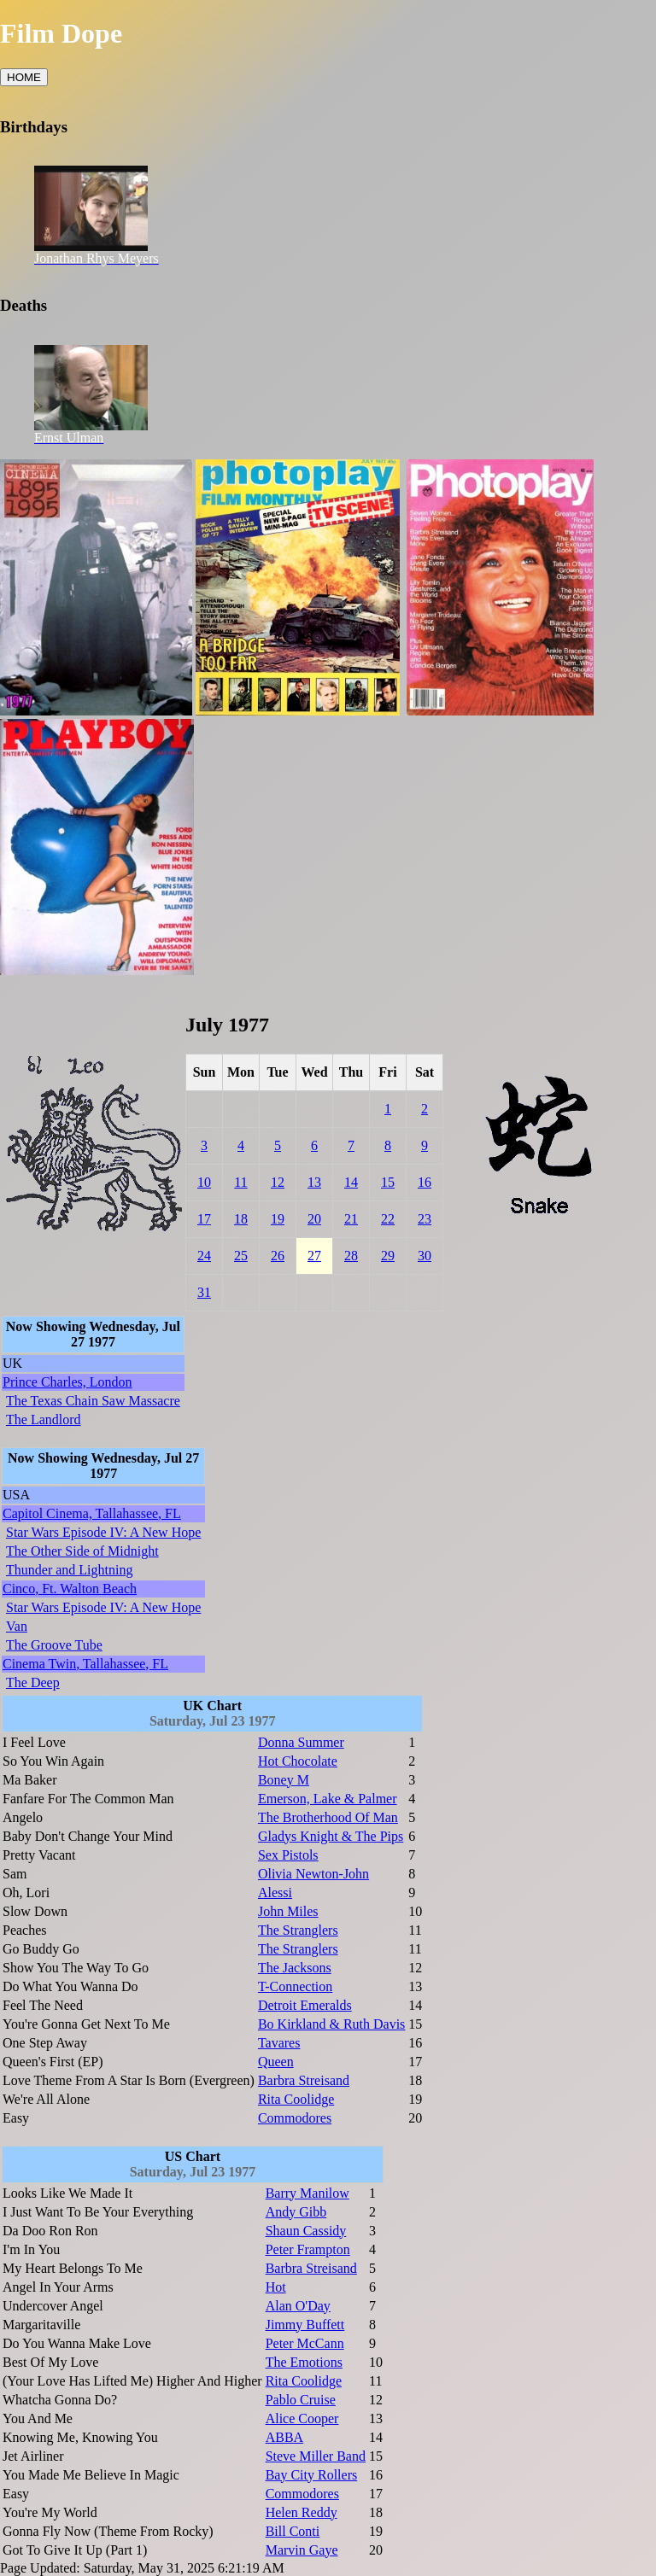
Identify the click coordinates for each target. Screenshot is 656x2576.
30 (424, 1255)
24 (204, 1255)
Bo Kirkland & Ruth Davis (331, 2024)
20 (314, 1219)
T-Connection (295, 1986)
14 (351, 1182)
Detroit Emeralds (305, 2005)
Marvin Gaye (302, 2550)
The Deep (33, 1682)
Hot (276, 2287)
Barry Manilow (307, 2193)
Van (16, 1626)
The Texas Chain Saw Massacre (93, 1400)
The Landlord (43, 1419)
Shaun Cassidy (306, 2230)
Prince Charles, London (67, 1382)
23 (424, 1219)
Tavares (279, 2043)
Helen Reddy (301, 2512)
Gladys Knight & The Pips (330, 1836)
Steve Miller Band (316, 2456)
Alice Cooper (302, 2418)
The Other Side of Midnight (82, 1551)
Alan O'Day (298, 2306)
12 (277, 1182)
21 (351, 1219)
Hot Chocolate (297, 1761)
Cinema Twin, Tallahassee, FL (85, 1663)
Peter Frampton (308, 2249)
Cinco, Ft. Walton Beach (70, 1588)
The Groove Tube (54, 1645)
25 (241, 1255)
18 (241, 1219)
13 (314, 1182)
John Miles (288, 1911)
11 (240, 1182)
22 (388, 1219)
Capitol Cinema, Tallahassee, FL (92, 1513)
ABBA (284, 2437)
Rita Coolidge (296, 2099)
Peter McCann (305, 2343)
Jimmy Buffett (305, 2324)
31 (204, 1292)
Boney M (283, 1780)
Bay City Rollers (312, 2475)
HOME (24, 77)
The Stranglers (298, 1930)
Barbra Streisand (303, 2080)
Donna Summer (301, 1742)
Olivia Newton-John (313, 1873)
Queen (276, 2061)
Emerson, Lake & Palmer (327, 1798)
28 (351, 1255)
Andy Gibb (296, 2212)
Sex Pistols (288, 1855)
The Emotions (304, 2362)
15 (388, 1182)
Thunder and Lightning (69, 1570)
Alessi (275, 1892)
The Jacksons (294, 1967)
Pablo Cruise (301, 2399)
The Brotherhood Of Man (328, 1817)
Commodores (294, 2118)
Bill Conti (293, 2531)
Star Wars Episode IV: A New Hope (103, 1532)
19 (277, 1219)
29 (388, 1255)
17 (204, 1219)
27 (314, 1255)
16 (424, 1182)
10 (204, 1182)
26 (277, 1255)
